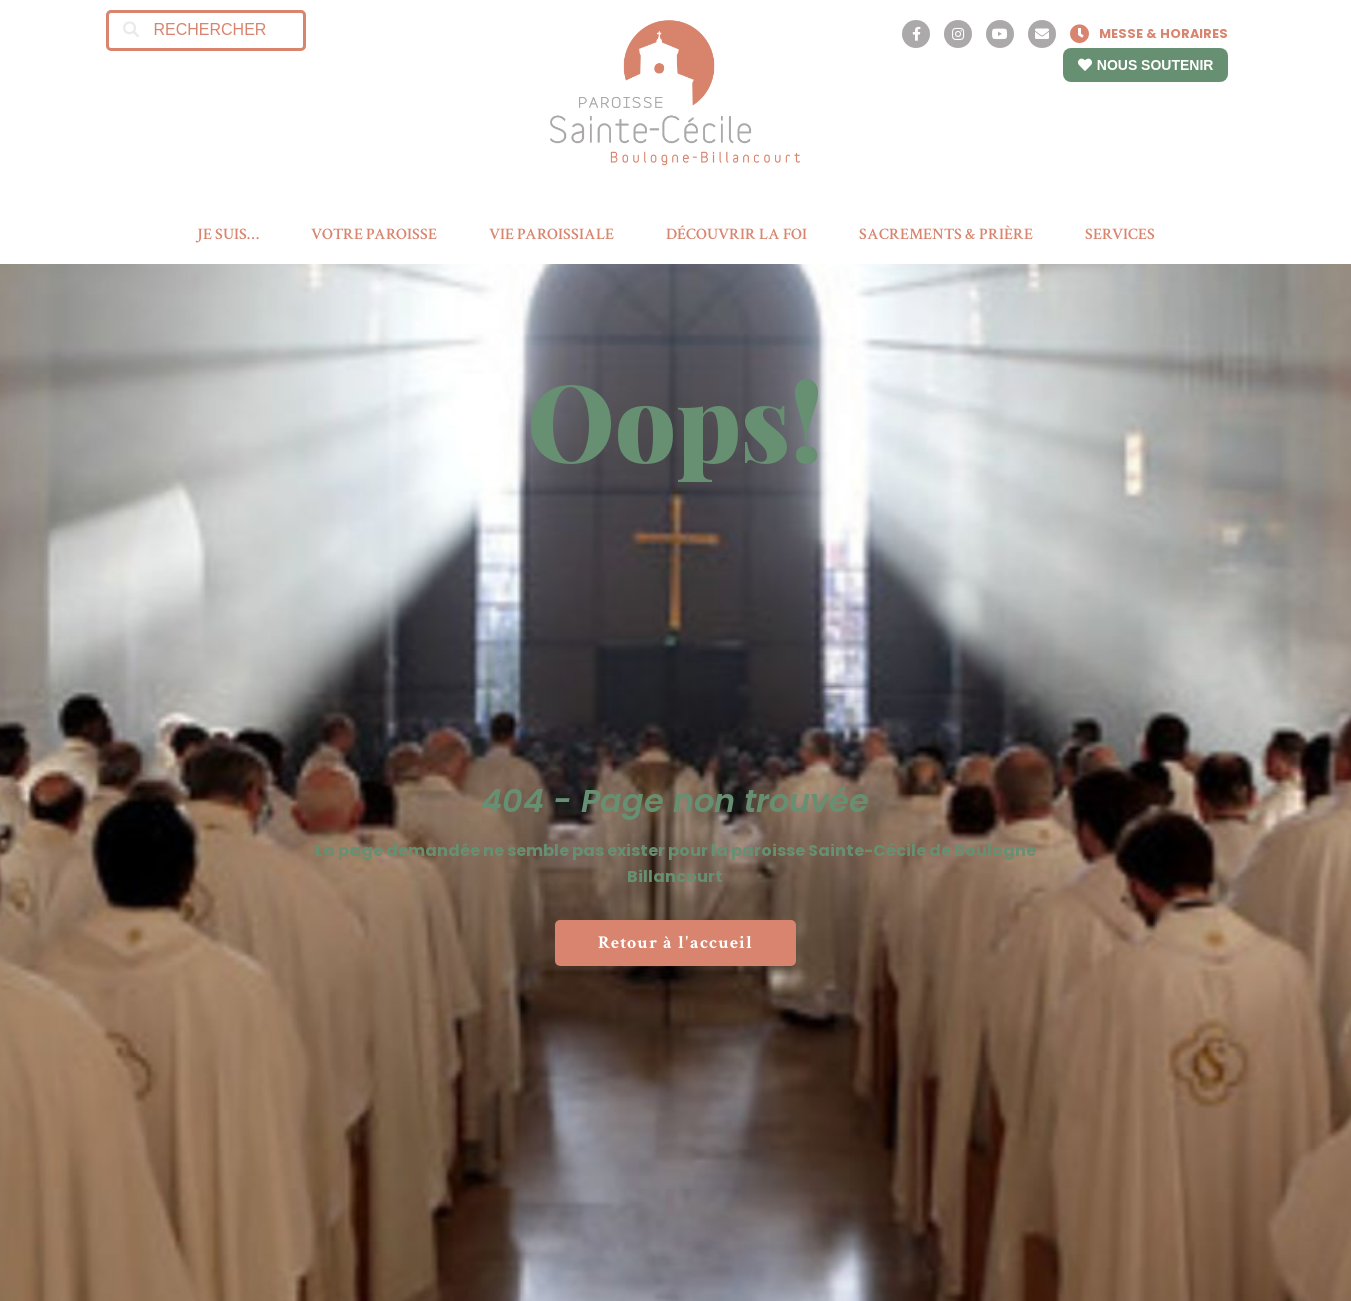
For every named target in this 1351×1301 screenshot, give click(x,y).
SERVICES (1120, 234)
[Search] (131, 30)
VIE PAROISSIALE (551, 234)
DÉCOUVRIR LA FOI (736, 234)
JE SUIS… (228, 234)
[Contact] (1042, 34)
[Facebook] (916, 34)
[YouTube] (1000, 34)
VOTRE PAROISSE (374, 234)
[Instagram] (958, 34)
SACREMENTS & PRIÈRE (946, 234)
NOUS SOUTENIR (1146, 65)
